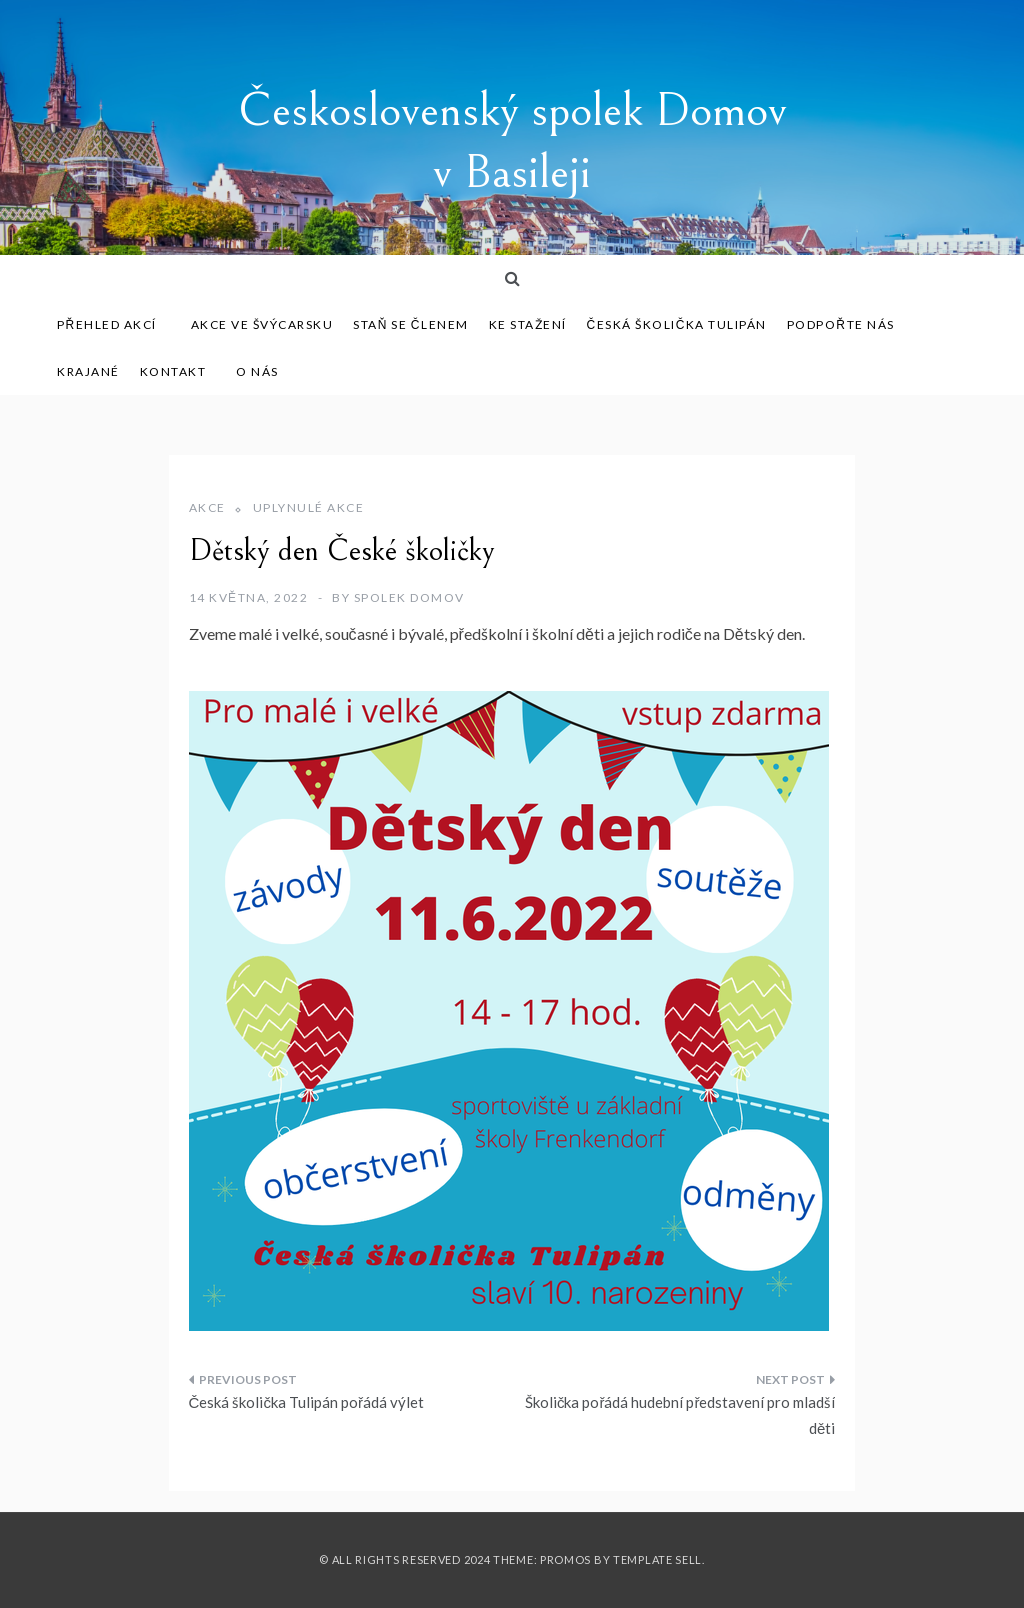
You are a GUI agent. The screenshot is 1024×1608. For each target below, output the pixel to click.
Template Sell (657, 1559)
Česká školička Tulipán (677, 324)
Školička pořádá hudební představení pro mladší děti (680, 1415)
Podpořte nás (841, 324)
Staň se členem (410, 324)
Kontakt (173, 371)
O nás (257, 371)
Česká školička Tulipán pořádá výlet (306, 1402)
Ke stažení (528, 324)
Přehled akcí (114, 324)
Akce (207, 507)
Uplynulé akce (309, 507)
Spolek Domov (409, 597)
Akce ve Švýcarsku (262, 324)
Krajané (88, 371)
